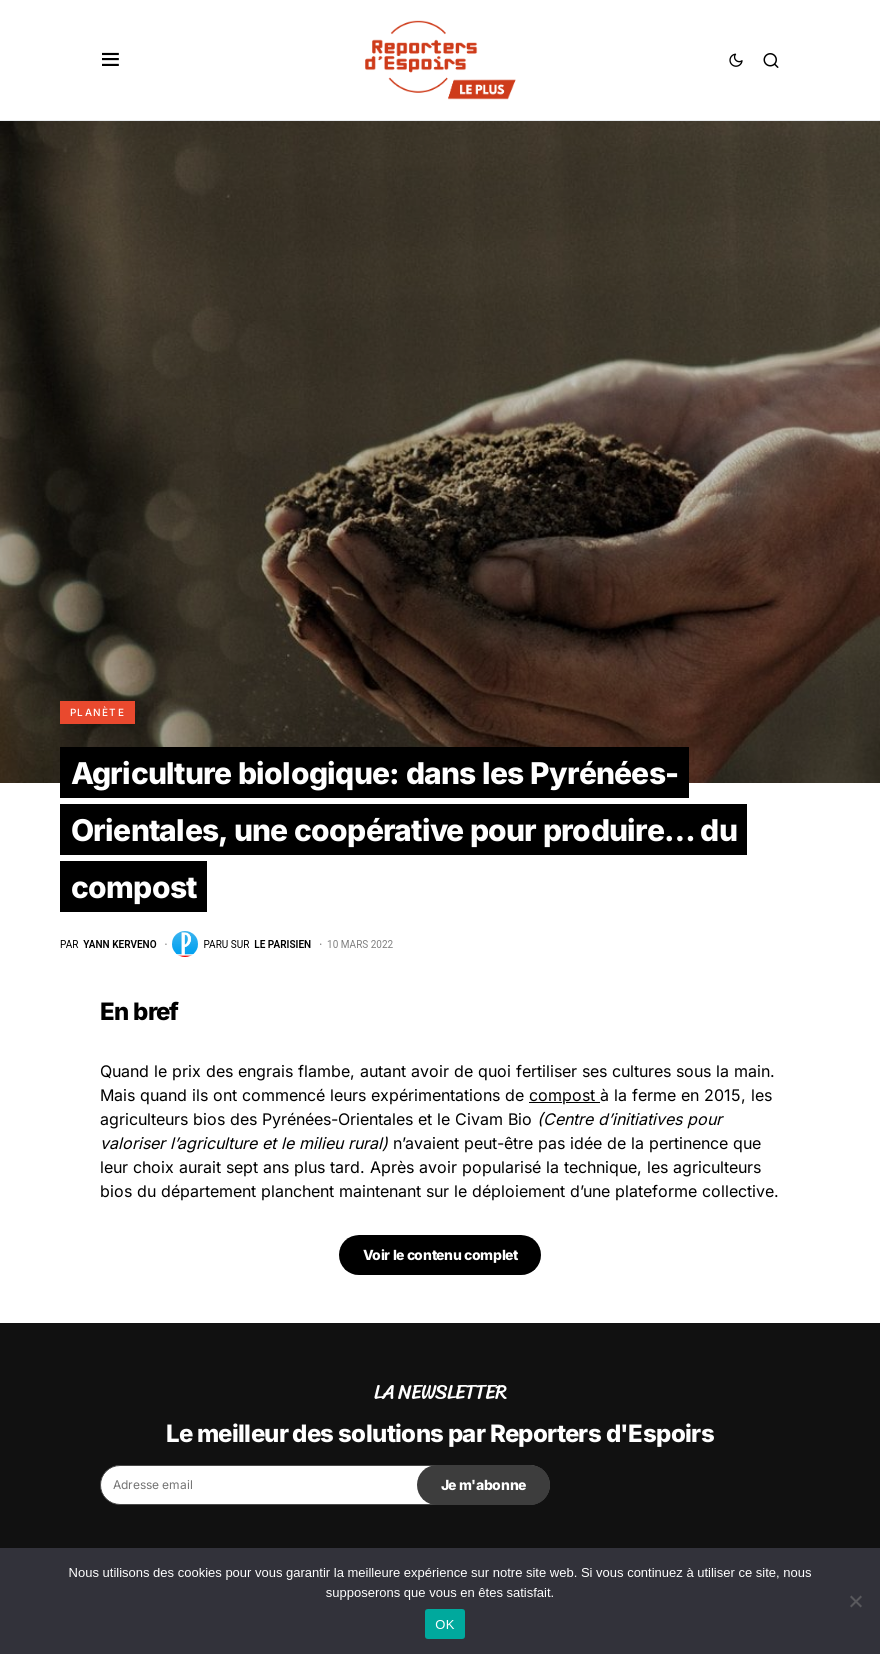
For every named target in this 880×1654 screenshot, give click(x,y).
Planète (97, 712)
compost (564, 1095)
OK (444, 1624)
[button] (110, 60)
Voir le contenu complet (440, 1254)
